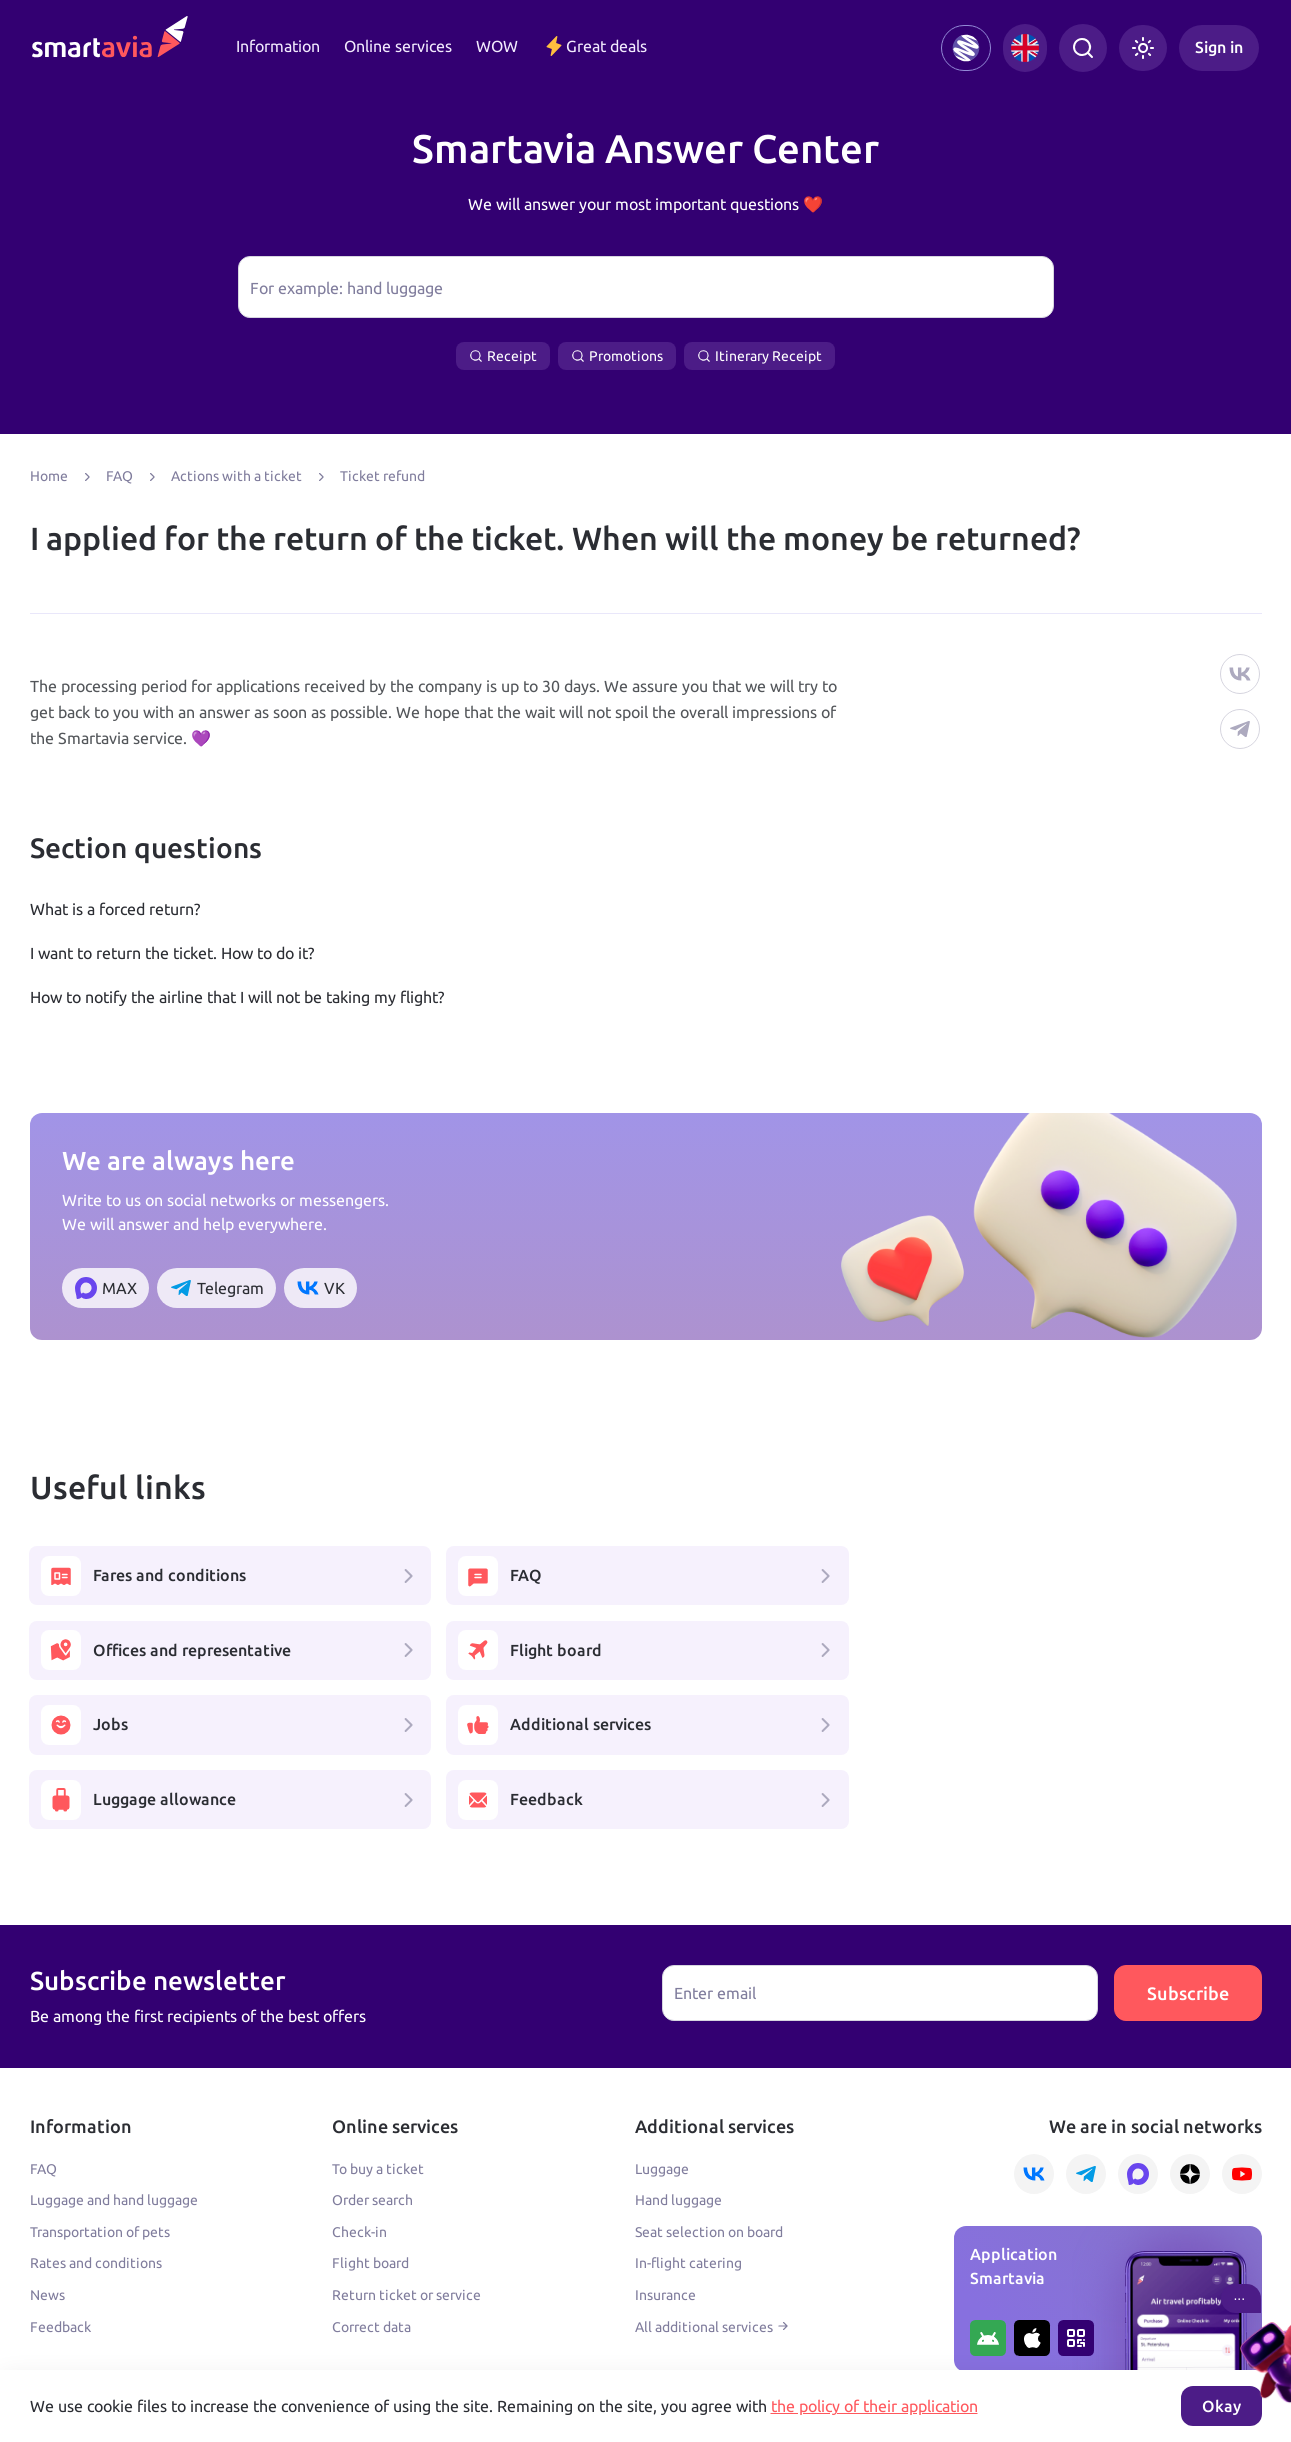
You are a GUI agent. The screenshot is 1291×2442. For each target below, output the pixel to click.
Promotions (617, 356)
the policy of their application (874, 2406)
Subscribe (1188, 1846)
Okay (1221, 2406)
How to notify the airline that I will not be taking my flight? (237, 997)
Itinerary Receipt (759, 356)
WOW (497, 46)
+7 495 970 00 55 (92, 2302)
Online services (398, 46)
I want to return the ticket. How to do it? (172, 953)
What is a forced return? (115, 909)
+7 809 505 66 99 (477, 2302)
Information (278, 46)
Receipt (503, 356)
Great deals (594, 46)
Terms (434, 2345)
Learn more (65, 2345)
